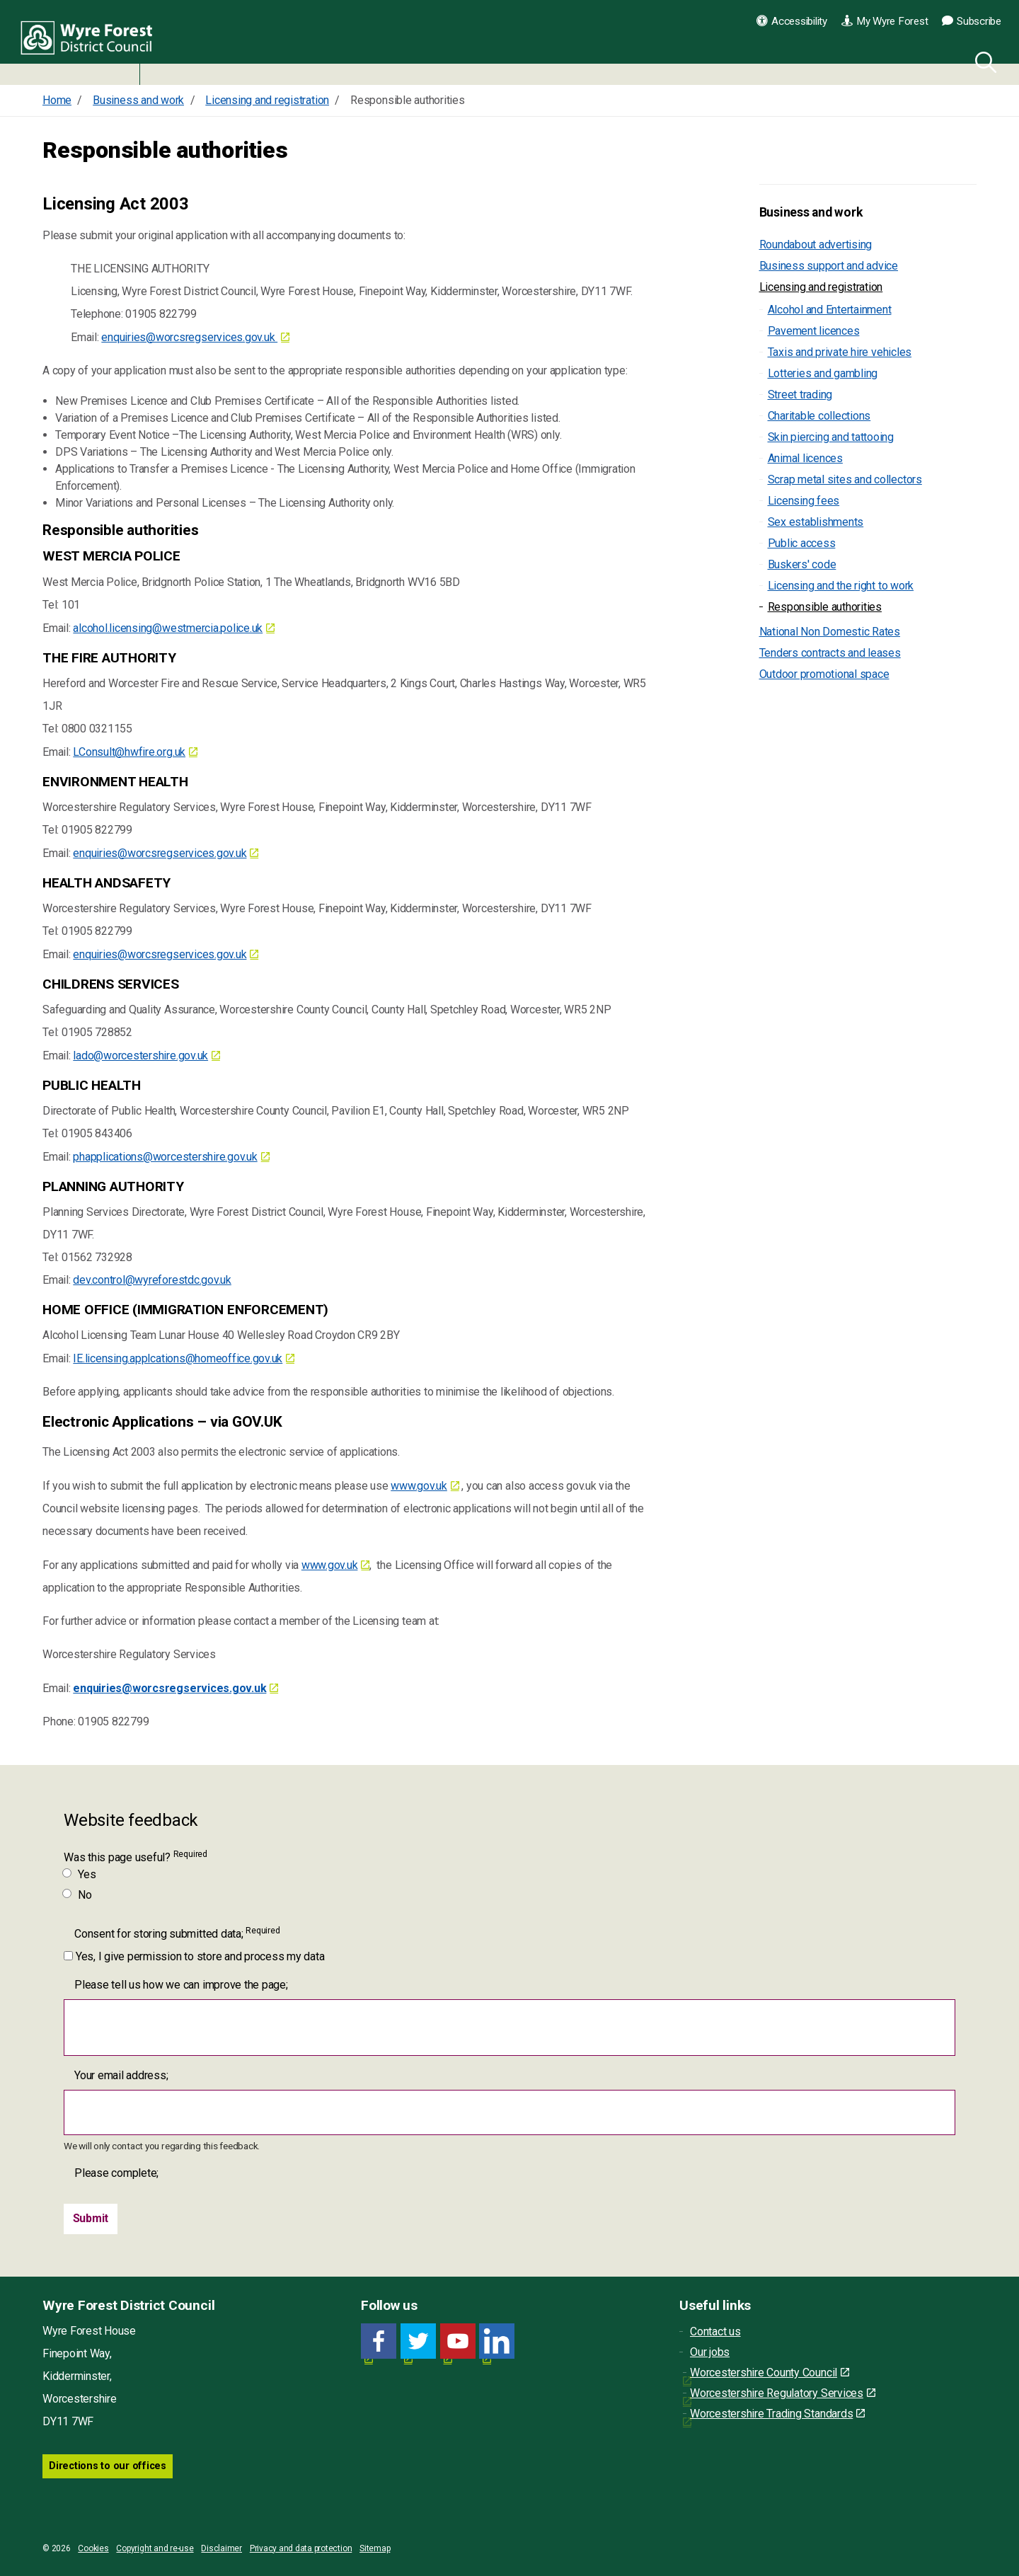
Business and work (811, 212)
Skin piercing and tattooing (831, 437)
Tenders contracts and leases (830, 653)
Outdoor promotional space (824, 674)
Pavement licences (814, 331)
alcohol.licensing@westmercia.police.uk (168, 628)
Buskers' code (802, 564)
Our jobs (710, 2352)
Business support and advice (829, 265)
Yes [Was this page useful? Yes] (80, 1874)
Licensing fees (804, 500)
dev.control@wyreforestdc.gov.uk (152, 1280)
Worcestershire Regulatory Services (782, 2393)
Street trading (800, 394)
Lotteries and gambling (823, 373)
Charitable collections (819, 415)
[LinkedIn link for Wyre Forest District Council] (496, 2342)
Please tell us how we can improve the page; (181, 1984)
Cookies (93, 2548)
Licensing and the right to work (841, 585)
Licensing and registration (821, 287)
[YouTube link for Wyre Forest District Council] (458, 2342)
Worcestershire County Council (769, 2373)
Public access (802, 543)
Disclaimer (221, 2548)
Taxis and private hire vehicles (840, 352)
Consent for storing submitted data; (177, 1933)
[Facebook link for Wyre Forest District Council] (378, 2342)
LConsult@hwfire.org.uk (129, 752)
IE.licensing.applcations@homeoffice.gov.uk (177, 1358)
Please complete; (116, 2173)
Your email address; (121, 2075)
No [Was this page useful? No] (78, 1895)
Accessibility (791, 21)
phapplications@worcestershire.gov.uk (165, 1156)
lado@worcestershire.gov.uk (140, 1055)
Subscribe (971, 21)
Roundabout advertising (816, 244)
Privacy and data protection (301, 2548)
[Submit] (91, 2219)
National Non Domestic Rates (830, 631)
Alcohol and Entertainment (830, 309)
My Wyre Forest (884, 21)
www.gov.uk (419, 1486)
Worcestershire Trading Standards (777, 2414)
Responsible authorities (825, 607)
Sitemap (374, 2548)
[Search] (983, 60)
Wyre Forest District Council (93, 42)
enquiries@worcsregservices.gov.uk (189, 337)
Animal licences (805, 458)
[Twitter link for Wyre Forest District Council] (418, 2342)
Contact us (715, 2332)
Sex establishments (816, 522)
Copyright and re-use (154, 2548)
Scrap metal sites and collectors (845, 479)
